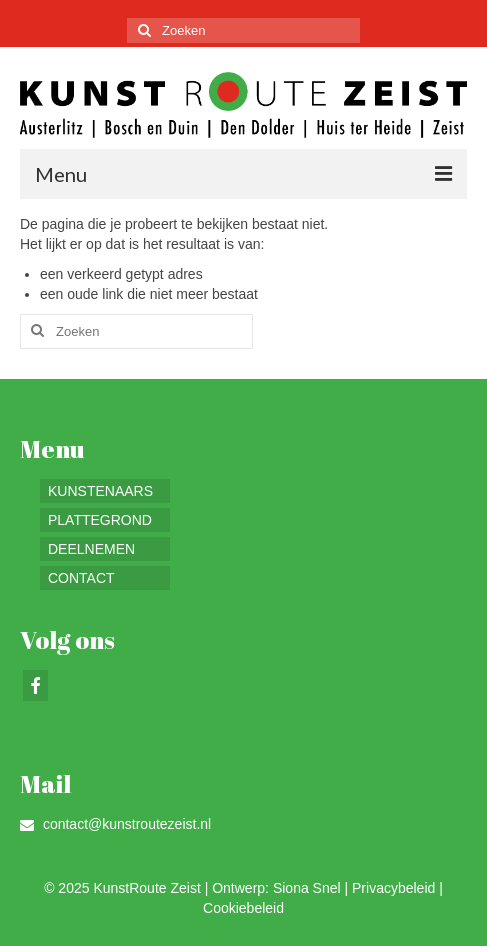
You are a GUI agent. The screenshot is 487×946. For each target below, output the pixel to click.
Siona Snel (307, 888)
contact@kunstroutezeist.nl (115, 824)
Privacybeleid (393, 888)
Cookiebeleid (243, 908)
